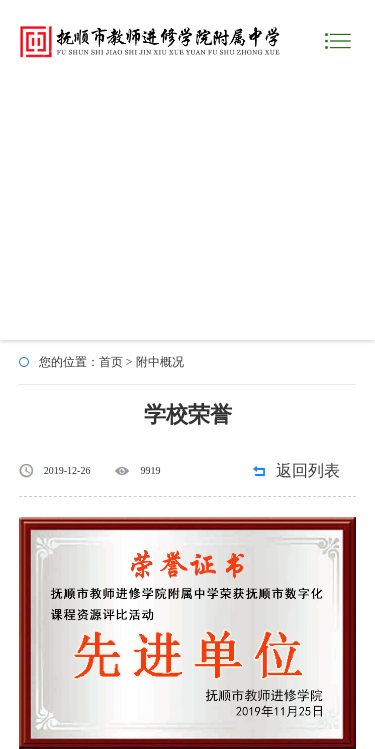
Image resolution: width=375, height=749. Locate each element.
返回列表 (308, 470)
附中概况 (160, 362)
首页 (111, 362)
